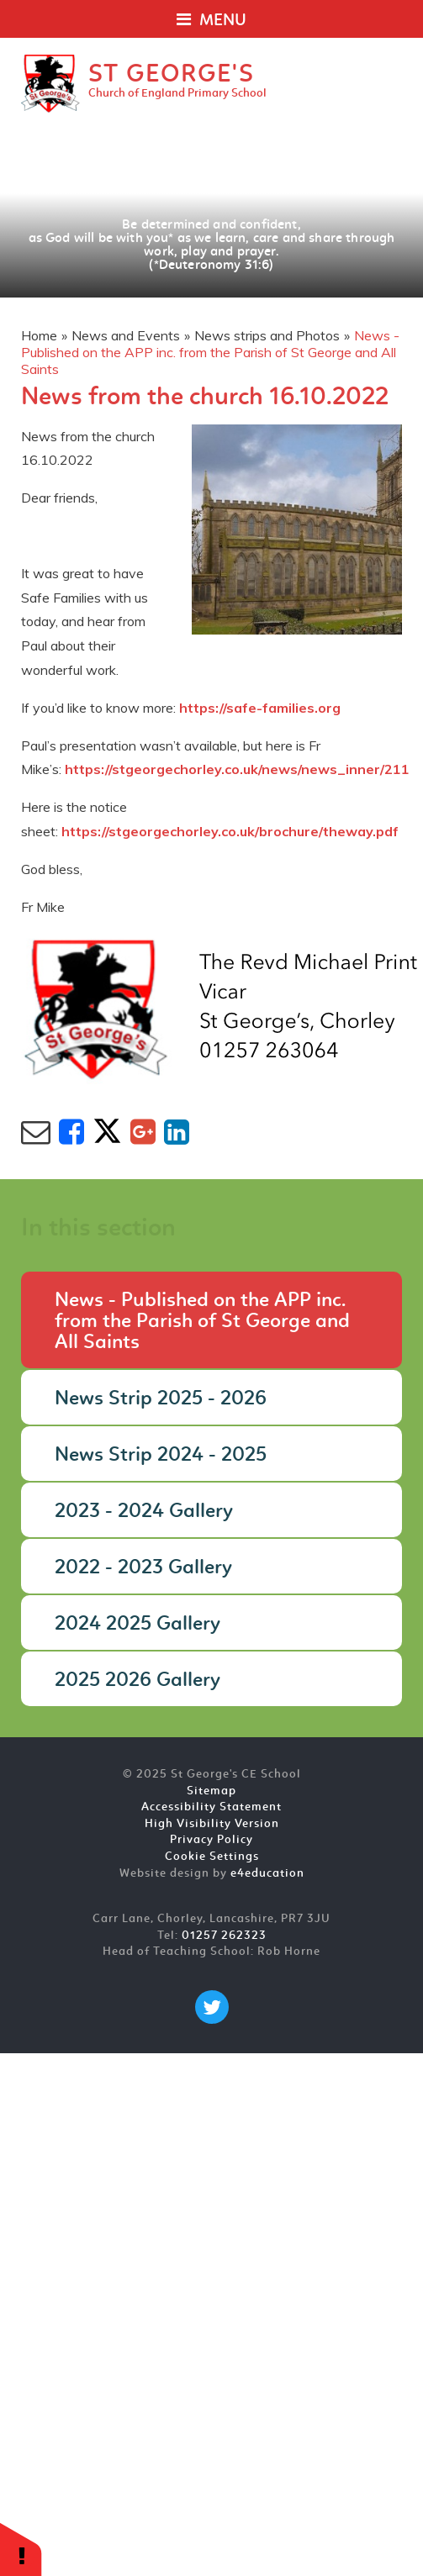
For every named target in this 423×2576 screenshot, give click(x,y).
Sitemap (211, 1791)
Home (39, 335)
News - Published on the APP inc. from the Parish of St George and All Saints (210, 352)
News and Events (125, 335)
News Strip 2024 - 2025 (161, 1456)
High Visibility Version (212, 1824)
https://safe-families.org (260, 707)
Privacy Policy (211, 1840)
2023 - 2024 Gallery (144, 1512)
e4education (267, 1873)
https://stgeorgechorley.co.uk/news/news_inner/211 (237, 769)
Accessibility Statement (211, 1807)
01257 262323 (224, 1936)
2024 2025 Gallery (137, 1625)
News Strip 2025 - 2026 (161, 1399)
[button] (21, 2548)
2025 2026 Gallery (137, 1681)
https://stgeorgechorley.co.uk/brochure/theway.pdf (230, 831)
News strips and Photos (267, 335)
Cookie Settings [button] (212, 1857)
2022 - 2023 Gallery (143, 1568)
